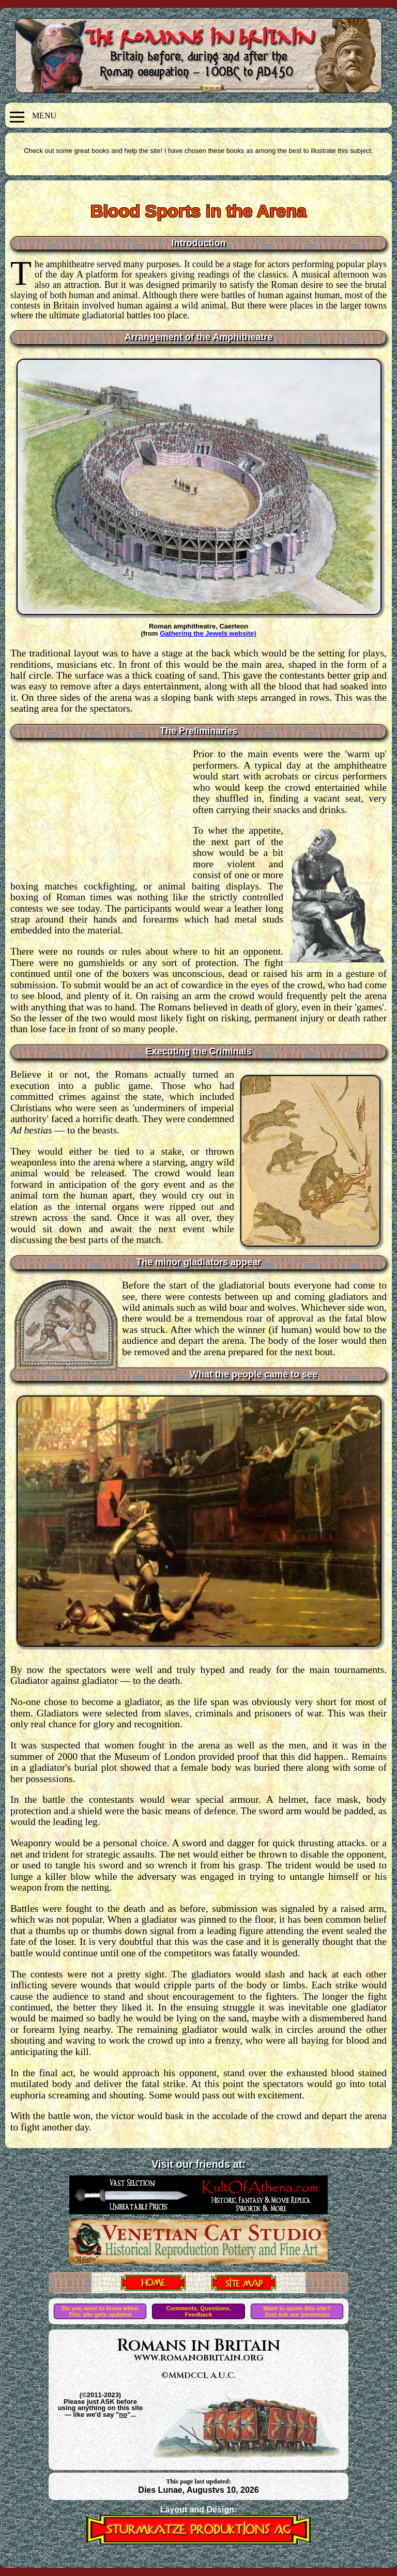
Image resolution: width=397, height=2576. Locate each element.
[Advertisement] (101, 811)
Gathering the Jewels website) (208, 633)
